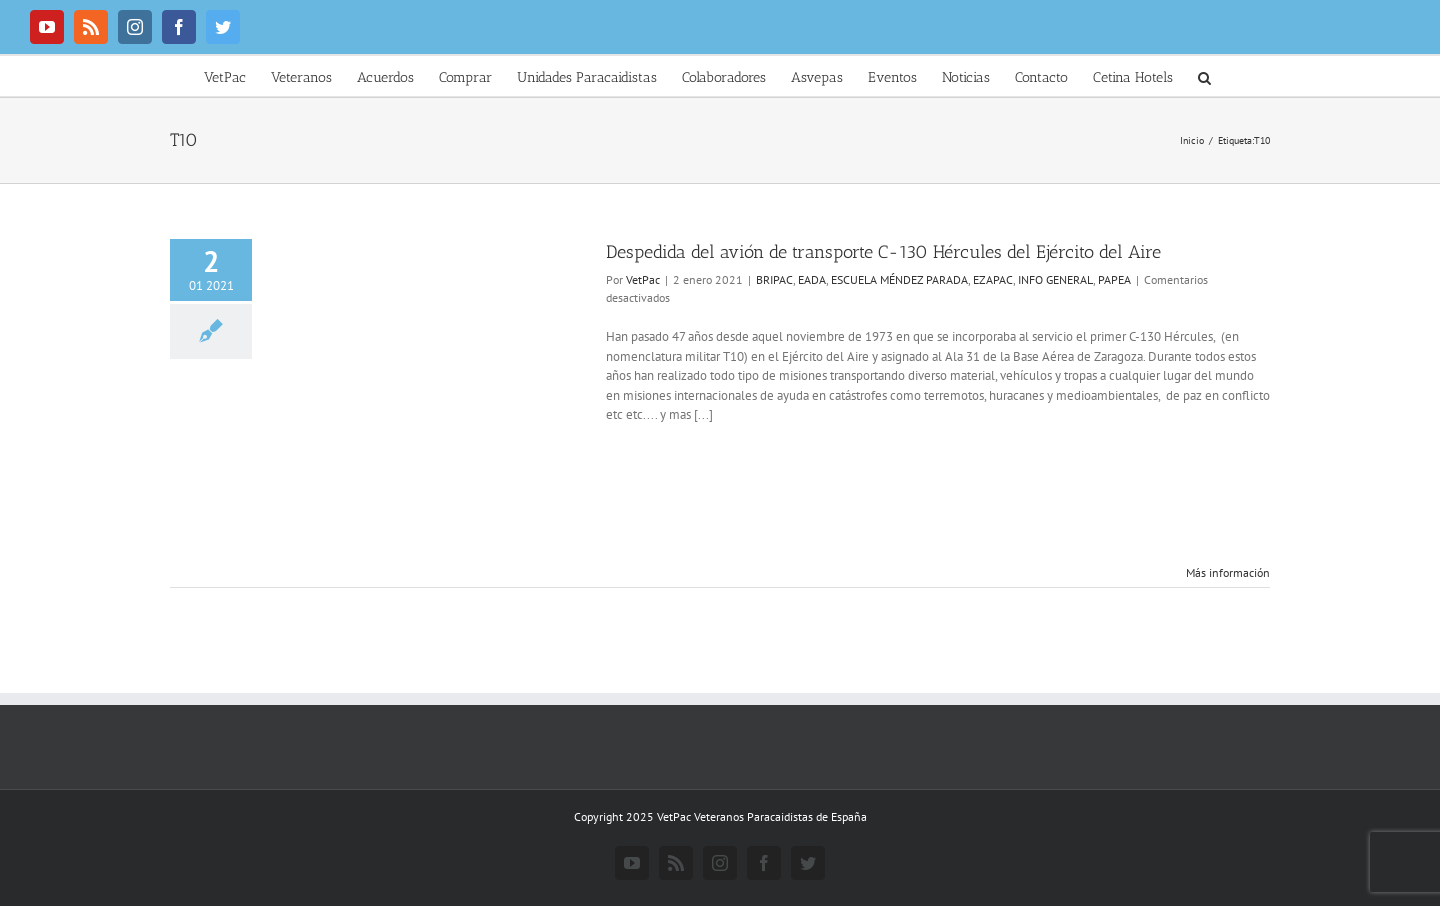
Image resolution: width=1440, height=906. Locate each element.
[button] (1204, 76)
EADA (812, 279)
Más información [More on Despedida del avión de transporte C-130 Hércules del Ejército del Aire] (1228, 572)
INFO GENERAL (1055, 279)
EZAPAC (993, 279)
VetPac (643, 279)
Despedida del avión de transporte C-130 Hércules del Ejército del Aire (883, 252)
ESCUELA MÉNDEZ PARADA (899, 279)
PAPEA (1114, 279)
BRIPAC (774, 279)
